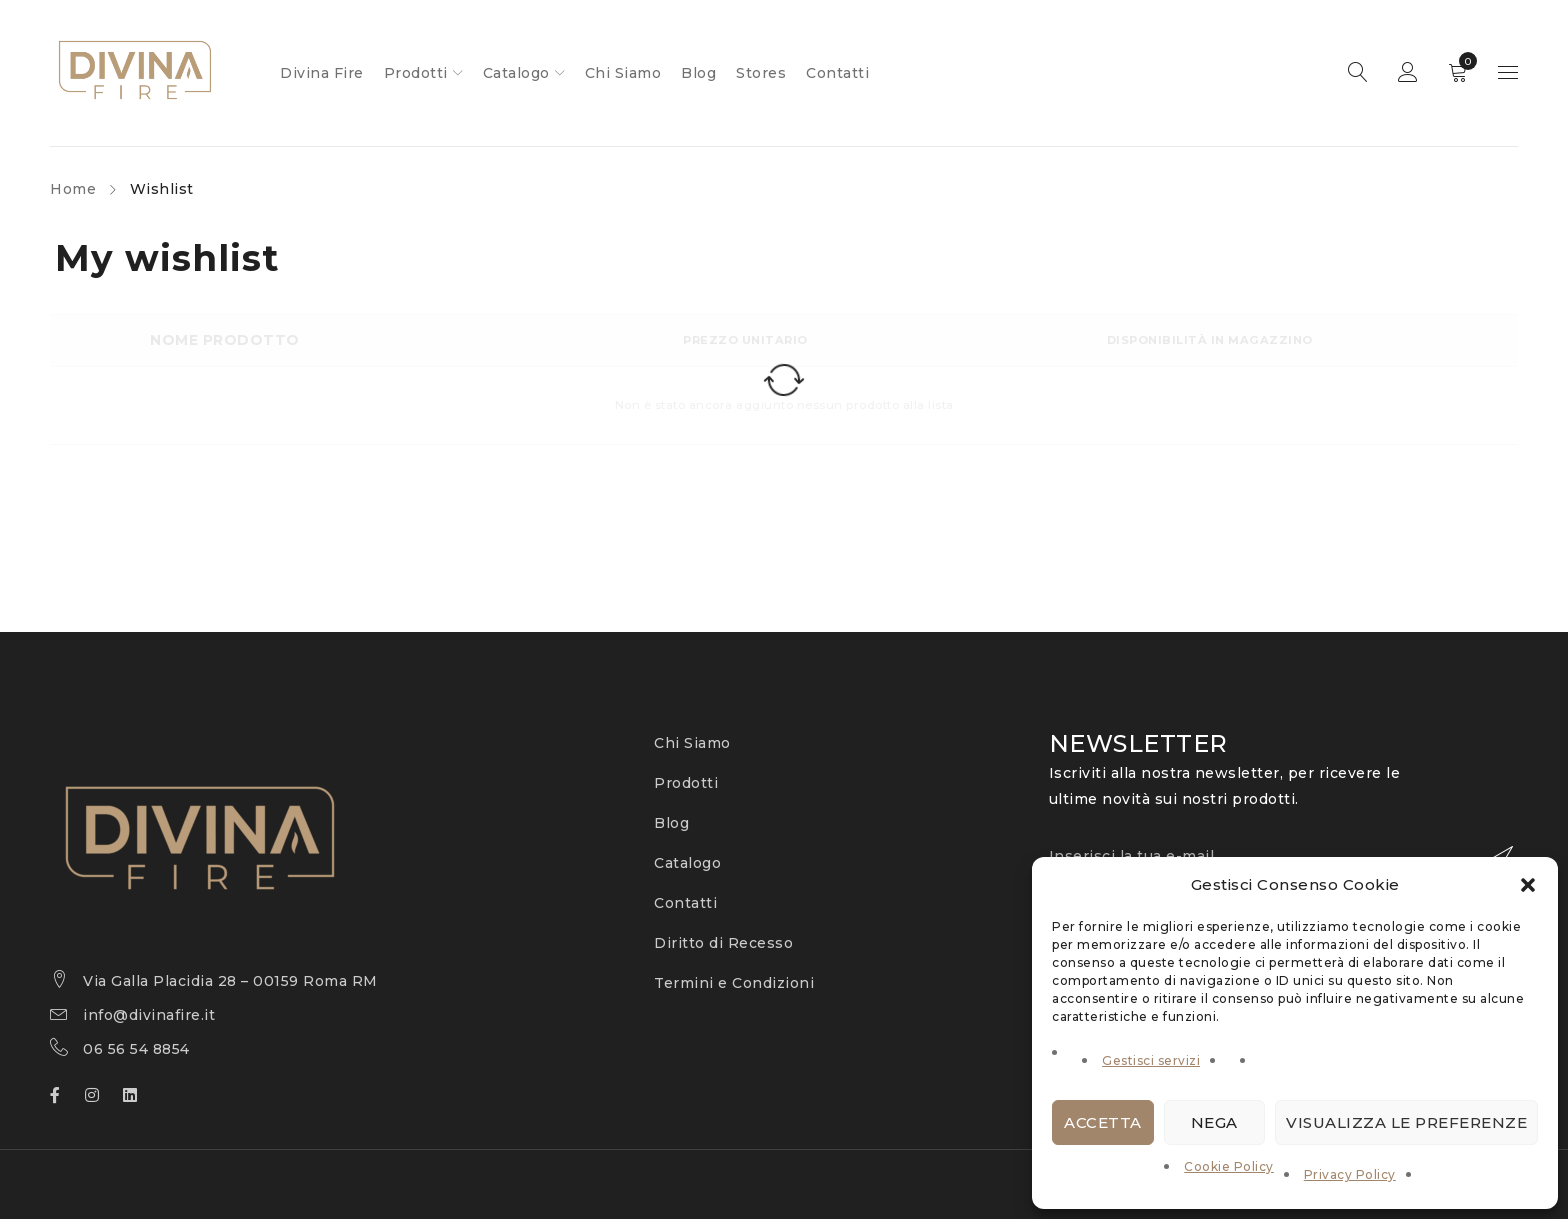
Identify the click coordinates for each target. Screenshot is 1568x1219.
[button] (1528, 885)
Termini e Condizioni (734, 983)
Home (73, 189)
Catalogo (687, 863)
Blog (671, 823)
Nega (1214, 1122)
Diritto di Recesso (723, 943)
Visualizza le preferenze (1406, 1122)
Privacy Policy (1350, 1174)
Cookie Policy (1229, 1166)
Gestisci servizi (1151, 1060)
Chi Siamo (692, 743)
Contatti (685, 903)
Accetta (1103, 1122)
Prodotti (686, 783)
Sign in (1408, 73)
